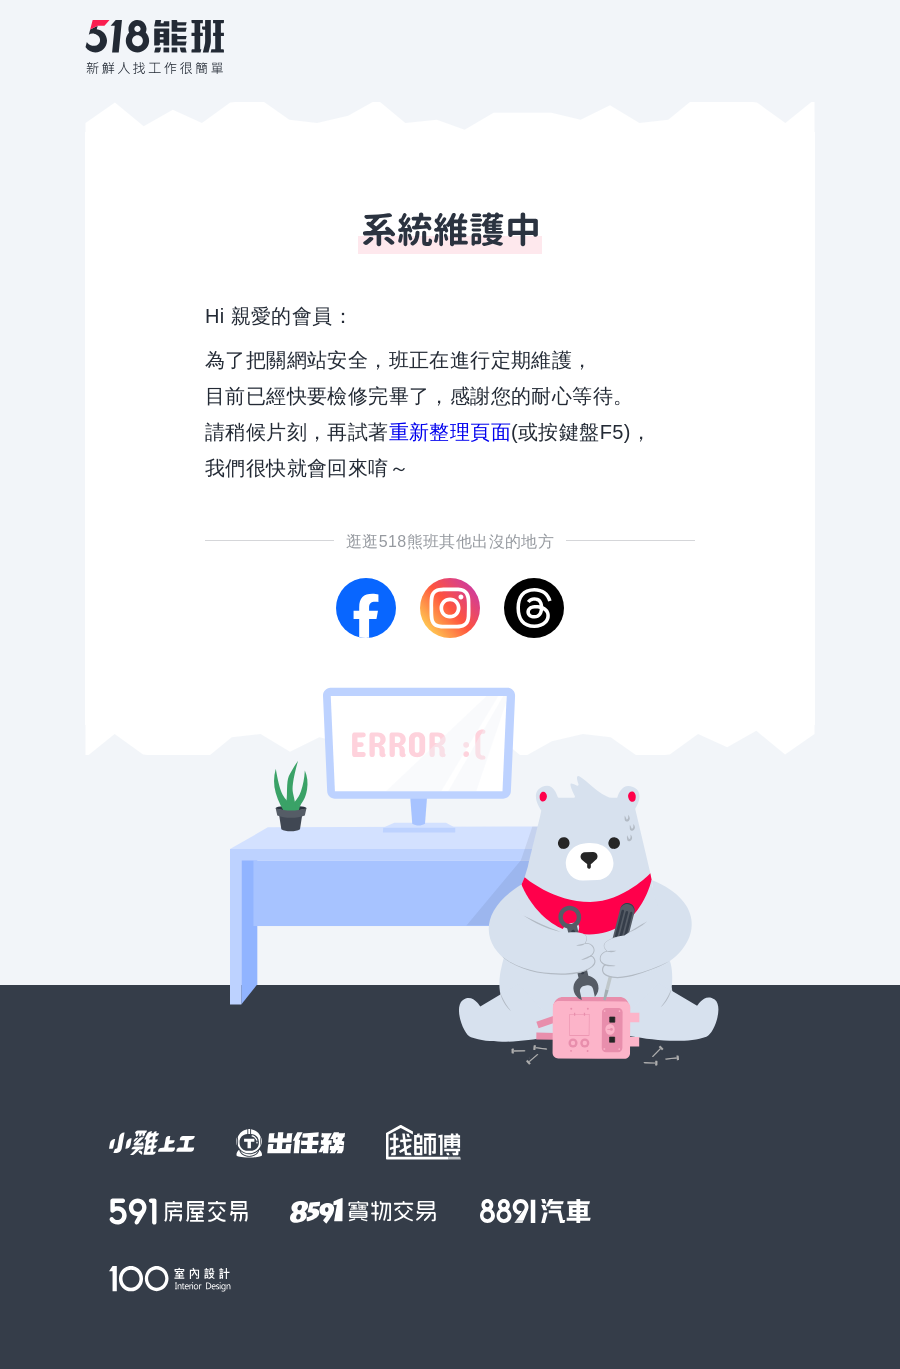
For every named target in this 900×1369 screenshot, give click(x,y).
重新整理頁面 (450, 432)
